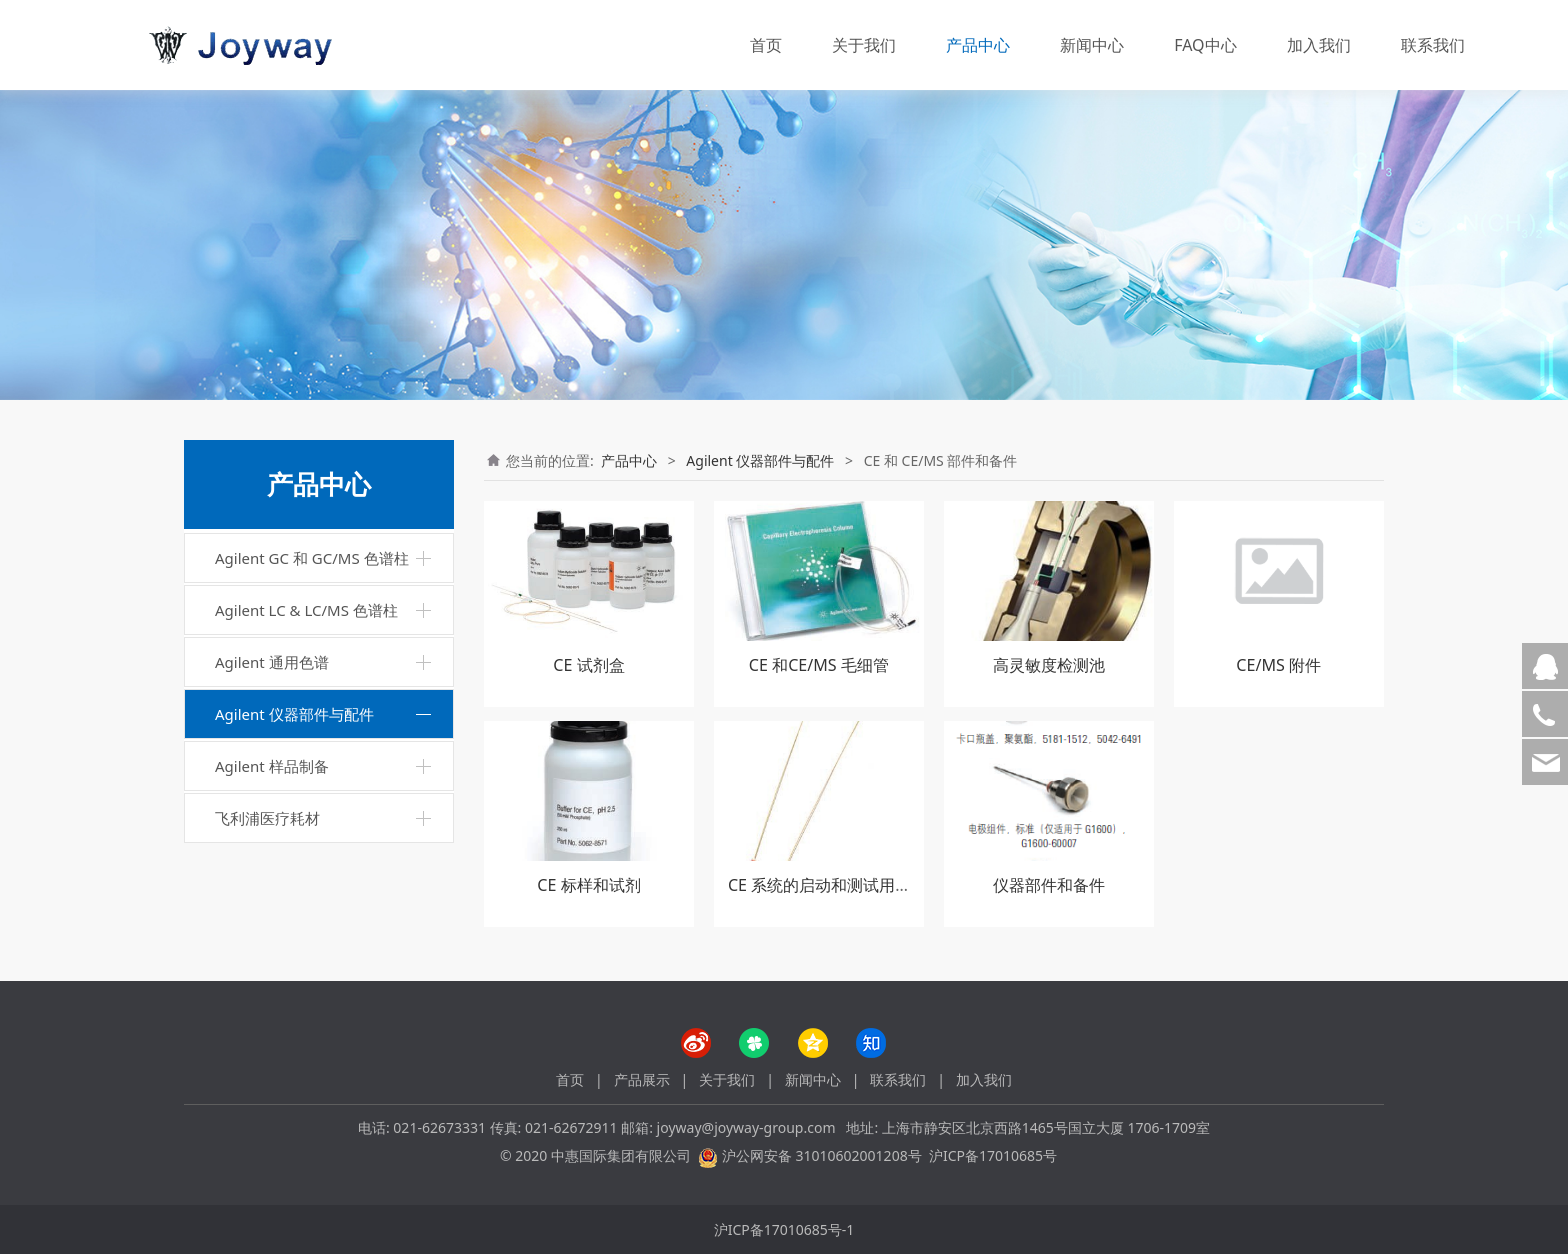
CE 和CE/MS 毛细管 (819, 665)
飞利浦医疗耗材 (267, 818)
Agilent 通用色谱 (272, 662)
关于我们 (864, 45)
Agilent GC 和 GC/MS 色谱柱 (312, 558)
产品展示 (642, 1079)
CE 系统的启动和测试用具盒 (827, 885)
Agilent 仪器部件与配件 (294, 714)
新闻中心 (1092, 45)
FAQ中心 (1205, 45)
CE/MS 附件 (1278, 665)
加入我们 (1319, 45)
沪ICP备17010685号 (993, 1155)
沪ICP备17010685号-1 (784, 1229)
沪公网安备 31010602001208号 (822, 1155)
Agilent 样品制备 (272, 766)
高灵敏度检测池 (1049, 665)
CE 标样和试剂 (588, 885)
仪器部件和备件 (1049, 885)
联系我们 (1433, 45)
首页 (766, 45)
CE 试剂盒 (588, 665)
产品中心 (978, 45)
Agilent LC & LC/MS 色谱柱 (306, 610)
